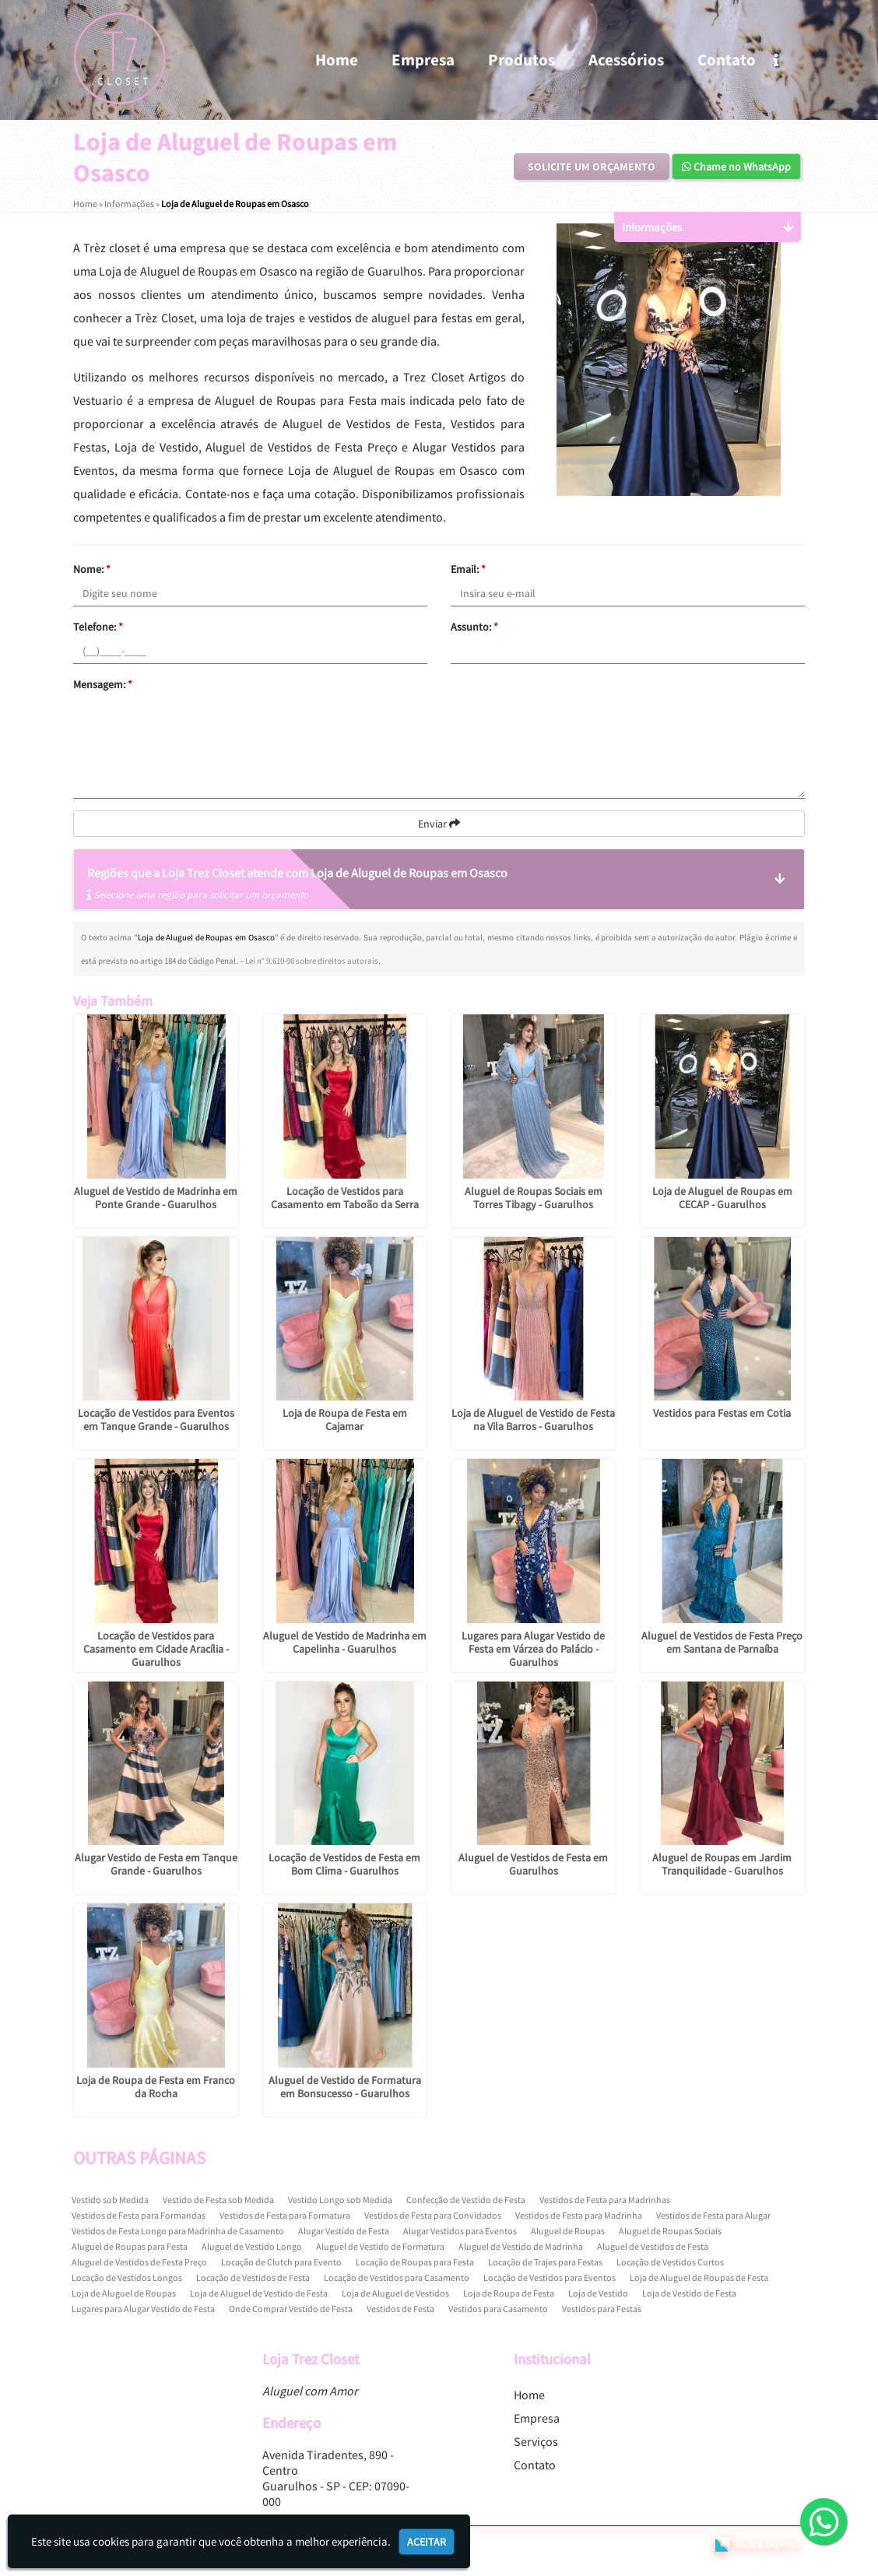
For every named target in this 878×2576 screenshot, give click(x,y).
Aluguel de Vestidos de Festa (652, 2246)
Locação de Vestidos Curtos (670, 2262)
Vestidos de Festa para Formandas (138, 2215)
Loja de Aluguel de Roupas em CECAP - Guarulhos (722, 1197)
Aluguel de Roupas (568, 2231)
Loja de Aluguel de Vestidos (395, 2293)
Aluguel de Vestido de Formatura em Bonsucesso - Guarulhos (345, 2086)
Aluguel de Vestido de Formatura (380, 2246)
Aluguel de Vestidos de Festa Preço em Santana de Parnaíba (721, 1642)
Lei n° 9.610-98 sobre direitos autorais (311, 960)
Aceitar (426, 2542)
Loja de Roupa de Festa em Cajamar (345, 1419)
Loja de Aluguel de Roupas (124, 2293)
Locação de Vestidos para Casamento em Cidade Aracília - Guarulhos (156, 1649)
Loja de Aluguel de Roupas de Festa (699, 2277)
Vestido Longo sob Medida (340, 2199)
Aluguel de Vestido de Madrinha (520, 2246)
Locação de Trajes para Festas (545, 2262)
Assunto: (474, 627)
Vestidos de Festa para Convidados (432, 2215)
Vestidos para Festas (601, 2308)
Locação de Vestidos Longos (127, 2277)
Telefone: (98, 627)
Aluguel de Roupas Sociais (670, 2231)
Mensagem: (102, 684)
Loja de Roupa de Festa (508, 2293)
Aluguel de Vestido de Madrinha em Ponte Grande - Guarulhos (155, 1197)
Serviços (536, 2441)
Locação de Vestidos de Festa (253, 2277)
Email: (468, 569)
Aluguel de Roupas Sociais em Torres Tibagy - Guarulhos (533, 1197)
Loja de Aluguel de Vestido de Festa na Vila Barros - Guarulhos (533, 1419)
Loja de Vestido (598, 2293)
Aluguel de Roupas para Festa (130, 2246)
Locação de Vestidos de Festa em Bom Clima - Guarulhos (344, 1864)
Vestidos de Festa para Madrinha (578, 2215)
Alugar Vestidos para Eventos (460, 2231)
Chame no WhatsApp (736, 167)
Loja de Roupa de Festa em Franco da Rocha (155, 2086)
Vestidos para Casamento (498, 2308)
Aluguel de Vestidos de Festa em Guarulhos (533, 1864)
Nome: (92, 569)
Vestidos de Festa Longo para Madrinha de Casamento (178, 2231)
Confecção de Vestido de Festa (465, 2199)
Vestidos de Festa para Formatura (285, 2215)
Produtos (521, 59)
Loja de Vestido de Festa (689, 2293)
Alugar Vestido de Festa (343, 2231)
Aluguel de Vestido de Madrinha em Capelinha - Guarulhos (345, 1642)
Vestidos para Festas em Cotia (722, 1413)
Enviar (439, 824)
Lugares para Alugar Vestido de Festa (143, 2308)
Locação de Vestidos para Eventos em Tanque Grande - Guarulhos (156, 1419)
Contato (726, 59)
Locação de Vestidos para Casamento (396, 2277)
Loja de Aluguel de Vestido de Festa (259, 2293)
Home (336, 59)
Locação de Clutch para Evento (281, 2262)
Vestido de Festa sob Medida (218, 2199)
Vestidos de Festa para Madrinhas (604, 2199)
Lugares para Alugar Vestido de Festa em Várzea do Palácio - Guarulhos (533, 1649)
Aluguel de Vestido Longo (252, 2246)
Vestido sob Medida (110, 2199)
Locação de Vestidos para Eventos (549, 2277)
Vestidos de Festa (400, 2308)
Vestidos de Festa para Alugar (713, 2215)
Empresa (423, 59)
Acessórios (626, 59)
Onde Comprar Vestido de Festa (291, 2308)
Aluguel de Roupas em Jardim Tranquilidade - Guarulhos (722, 1864)
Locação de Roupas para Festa (415, 2262)
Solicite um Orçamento (591, 167)
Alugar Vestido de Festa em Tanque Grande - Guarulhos (156, 1864)
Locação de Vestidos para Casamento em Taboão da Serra (345, 1197)
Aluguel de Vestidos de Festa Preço (139, 2262)
